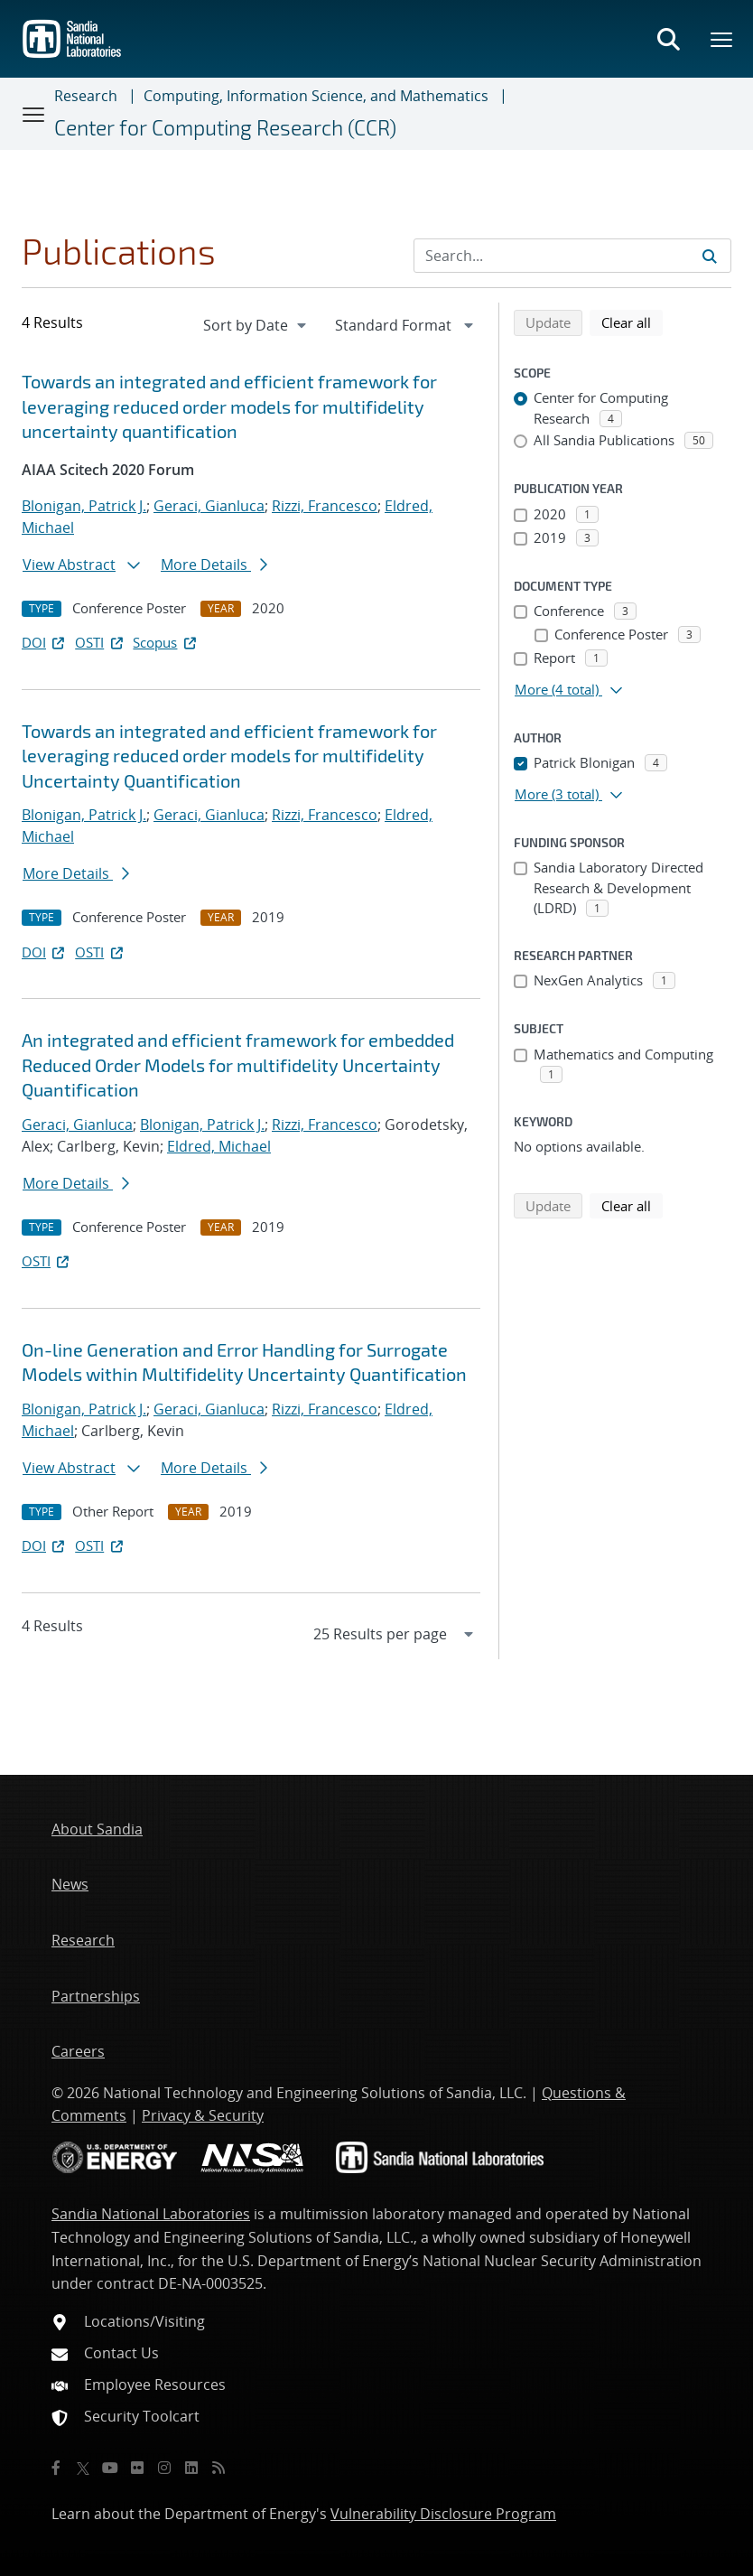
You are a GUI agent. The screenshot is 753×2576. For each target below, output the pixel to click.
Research (85, 96)
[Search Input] (572, 255)
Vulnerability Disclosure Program (443, 2514)
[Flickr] (137, 2467)
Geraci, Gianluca (209, 506)
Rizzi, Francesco (324, 506)
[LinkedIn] (191, 2467)
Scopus (166, 642)
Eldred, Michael (219, 1146)
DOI (45, 642)
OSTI (100, 642)
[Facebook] (56, 2467)
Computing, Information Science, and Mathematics (316, 96)
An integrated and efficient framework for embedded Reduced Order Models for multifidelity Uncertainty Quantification (238, 1064)
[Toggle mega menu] (722, 39)
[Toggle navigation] (34, 114)
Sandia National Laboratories (150, 2214)
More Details (214, 564)
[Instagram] (164, 2467)
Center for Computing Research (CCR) (225, 127)
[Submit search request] (709, 255)
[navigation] (256, 325)
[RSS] (218, 2467)
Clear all (632, 321)
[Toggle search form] (668, 39)
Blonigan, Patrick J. (84, 506)
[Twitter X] (83, 2467)
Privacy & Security (203, 2115)
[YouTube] (110, 2467)
